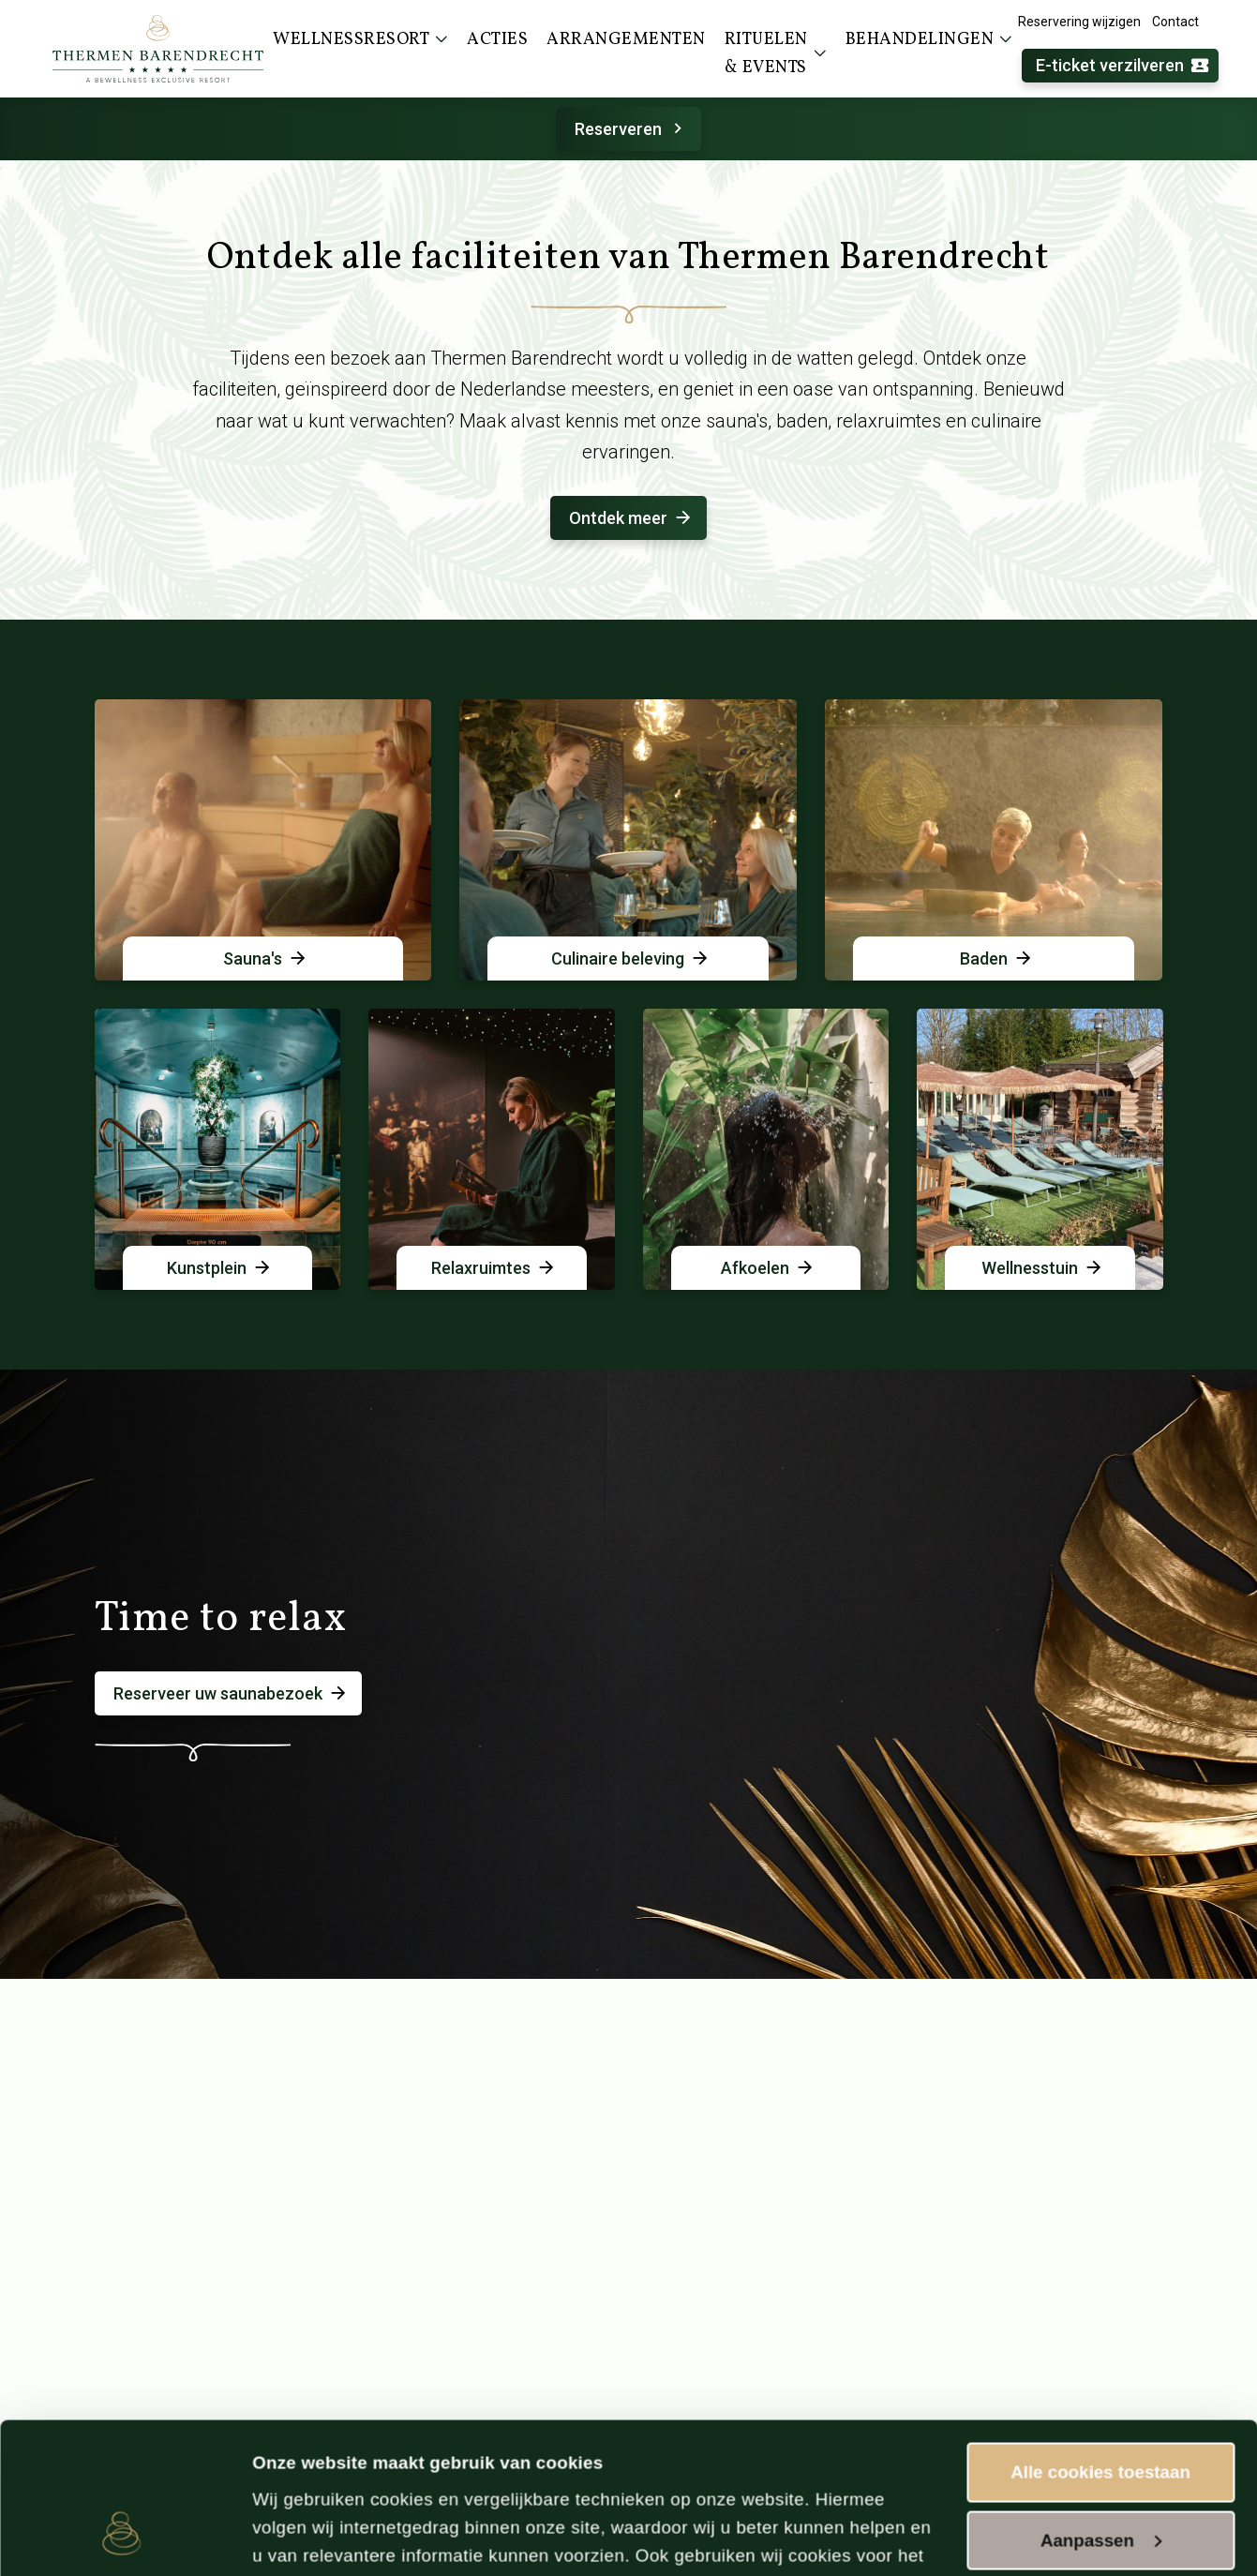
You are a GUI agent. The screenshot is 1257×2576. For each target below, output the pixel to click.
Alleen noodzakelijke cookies (1100, 2477)
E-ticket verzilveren (1123, 66)
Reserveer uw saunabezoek (231, 1693)
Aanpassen (1101, 2399)
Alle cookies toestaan (1100, 2331)
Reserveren (631, 129)
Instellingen (301, 2535)
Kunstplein (220, 1268)
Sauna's (265, 958)
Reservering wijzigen (1079, 21)
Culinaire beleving (631, 958)
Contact (1175, 21)
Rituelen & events (776, 54)
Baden (997, 958)
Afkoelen (768, 1268)
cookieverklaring (828, 2470)
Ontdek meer (631, 518)
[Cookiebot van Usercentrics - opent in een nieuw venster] (121, 2536)
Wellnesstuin (1042, 1268)
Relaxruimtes (494, 1268)
